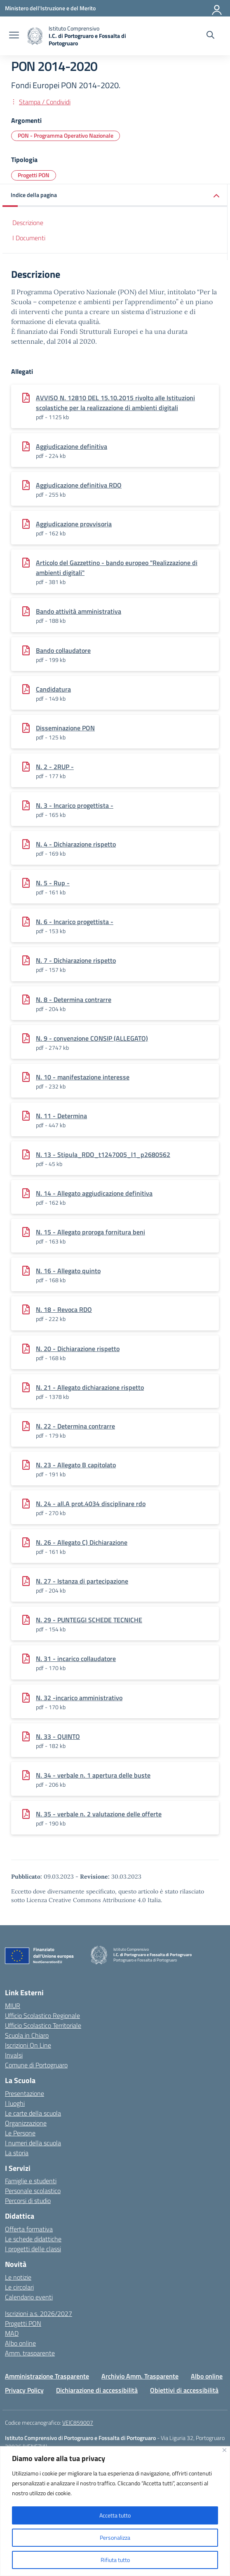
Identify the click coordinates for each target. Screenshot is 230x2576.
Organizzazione (26, 2123)
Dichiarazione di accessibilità (97, 2390)
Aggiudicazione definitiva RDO (79, 485)
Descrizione (27, 223)
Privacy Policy (24, 2390)
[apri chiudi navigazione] (14, 36)
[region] (115, 2511)
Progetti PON (23, 2323)
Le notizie (18, 2277)
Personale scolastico (33, 2191)
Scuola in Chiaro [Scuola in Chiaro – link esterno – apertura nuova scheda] (27, 2035)
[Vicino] (224, 2450)
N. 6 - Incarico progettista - (74, 922)
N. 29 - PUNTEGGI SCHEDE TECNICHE (89, 1620)
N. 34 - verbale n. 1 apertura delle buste (93, 1775)
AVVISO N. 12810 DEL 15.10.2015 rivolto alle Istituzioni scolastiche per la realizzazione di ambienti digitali (115, 403)
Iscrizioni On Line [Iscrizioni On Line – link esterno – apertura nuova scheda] (28, 2045)
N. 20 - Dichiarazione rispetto (78, 1349)
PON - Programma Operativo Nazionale (65, 135)
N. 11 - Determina (61, 1116)
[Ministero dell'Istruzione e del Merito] (50, 8)
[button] (115, 195)
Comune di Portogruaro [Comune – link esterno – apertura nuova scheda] (36, 2065)
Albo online (20, 2343)
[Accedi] (217, 8)
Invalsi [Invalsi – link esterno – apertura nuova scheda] (14, 2055)
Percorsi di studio (28, 2200)
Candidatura (53, 689)
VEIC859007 (77, 2422)
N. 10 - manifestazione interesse (82, 1077)
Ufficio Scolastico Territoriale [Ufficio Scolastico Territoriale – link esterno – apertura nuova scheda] (43, 2025)
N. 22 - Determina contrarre (75, 1426)
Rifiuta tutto (115, 2559)
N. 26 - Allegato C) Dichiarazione (81, 1542)
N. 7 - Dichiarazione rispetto (76, 960)
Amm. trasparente (30, 2353)
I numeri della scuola (33, 2143)
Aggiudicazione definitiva (71, 446)
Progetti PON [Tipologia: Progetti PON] (33, 175)
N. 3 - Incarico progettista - (74, 805)
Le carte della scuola (33, 2113)
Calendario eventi (29, 2297)
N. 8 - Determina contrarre (73, 999)
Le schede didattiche (33, 2239)
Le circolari (19, 2287)
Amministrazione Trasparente (47, 2376)
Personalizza (115, 2537)
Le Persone (20, 2133)
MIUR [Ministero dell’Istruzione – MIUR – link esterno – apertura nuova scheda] (12, 2006)
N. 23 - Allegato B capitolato (76, 1465)
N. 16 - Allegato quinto (68, 1271)
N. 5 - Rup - (53, 883)
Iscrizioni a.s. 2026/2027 (38, 2313)
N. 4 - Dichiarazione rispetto (76, 844)
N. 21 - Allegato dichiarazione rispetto (90, 1387)
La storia (16, 2153)
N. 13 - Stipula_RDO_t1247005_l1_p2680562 (103, 1154)
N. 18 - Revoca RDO (64, 1309)
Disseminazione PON (65, 728)
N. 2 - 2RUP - (55, 767)
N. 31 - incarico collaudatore (76, 1658)
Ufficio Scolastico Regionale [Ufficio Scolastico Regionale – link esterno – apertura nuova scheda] (42, 2015)
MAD (12, 2333)
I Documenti (28, 238)
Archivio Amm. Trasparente (139, 2376)
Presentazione (24, 2093)
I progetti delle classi (33, 2249)
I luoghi (15, 2103)
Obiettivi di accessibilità (184, 2390)
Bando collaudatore (63, 650)
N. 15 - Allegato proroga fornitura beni (90, 1232)
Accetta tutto (115, 2515)
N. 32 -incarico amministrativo (79, 1698)
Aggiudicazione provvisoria (74, 524)
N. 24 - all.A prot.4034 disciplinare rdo (91, 1504)
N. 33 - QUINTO (58, 1736)
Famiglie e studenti (30, 2181)
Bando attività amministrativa (78, 611)
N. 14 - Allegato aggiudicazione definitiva (94, 1193)
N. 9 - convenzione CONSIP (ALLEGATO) (92, 1038)
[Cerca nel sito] (210, 35)
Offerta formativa (29, 2229)
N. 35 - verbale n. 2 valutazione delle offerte (99, 1814)
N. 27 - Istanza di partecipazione (82, 1581)
